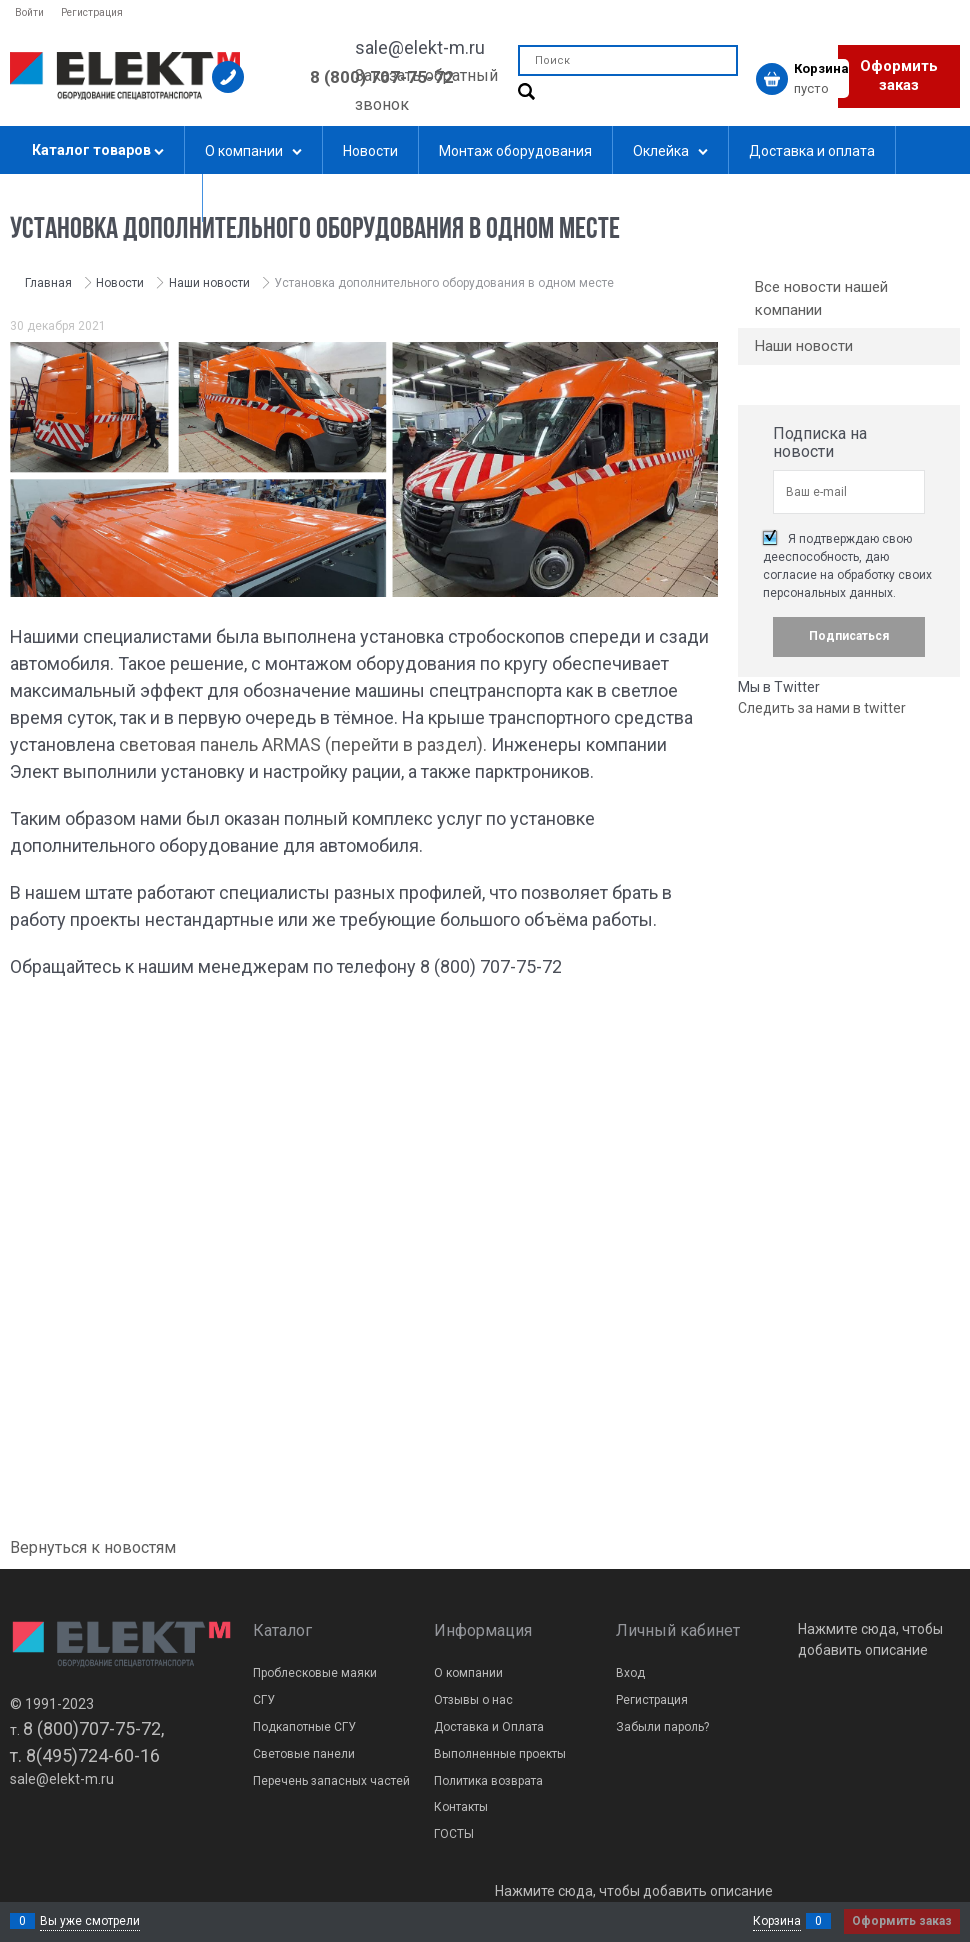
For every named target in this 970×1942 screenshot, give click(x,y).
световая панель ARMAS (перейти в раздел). (303, 744)
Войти (29, 12)
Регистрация (92, 12)
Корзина (777, 1921)
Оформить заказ (899, 76)
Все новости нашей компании (821, 298)
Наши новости (804, 346)
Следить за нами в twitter (822, 708)
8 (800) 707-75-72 (382, 77)
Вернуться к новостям (93, 1547)
